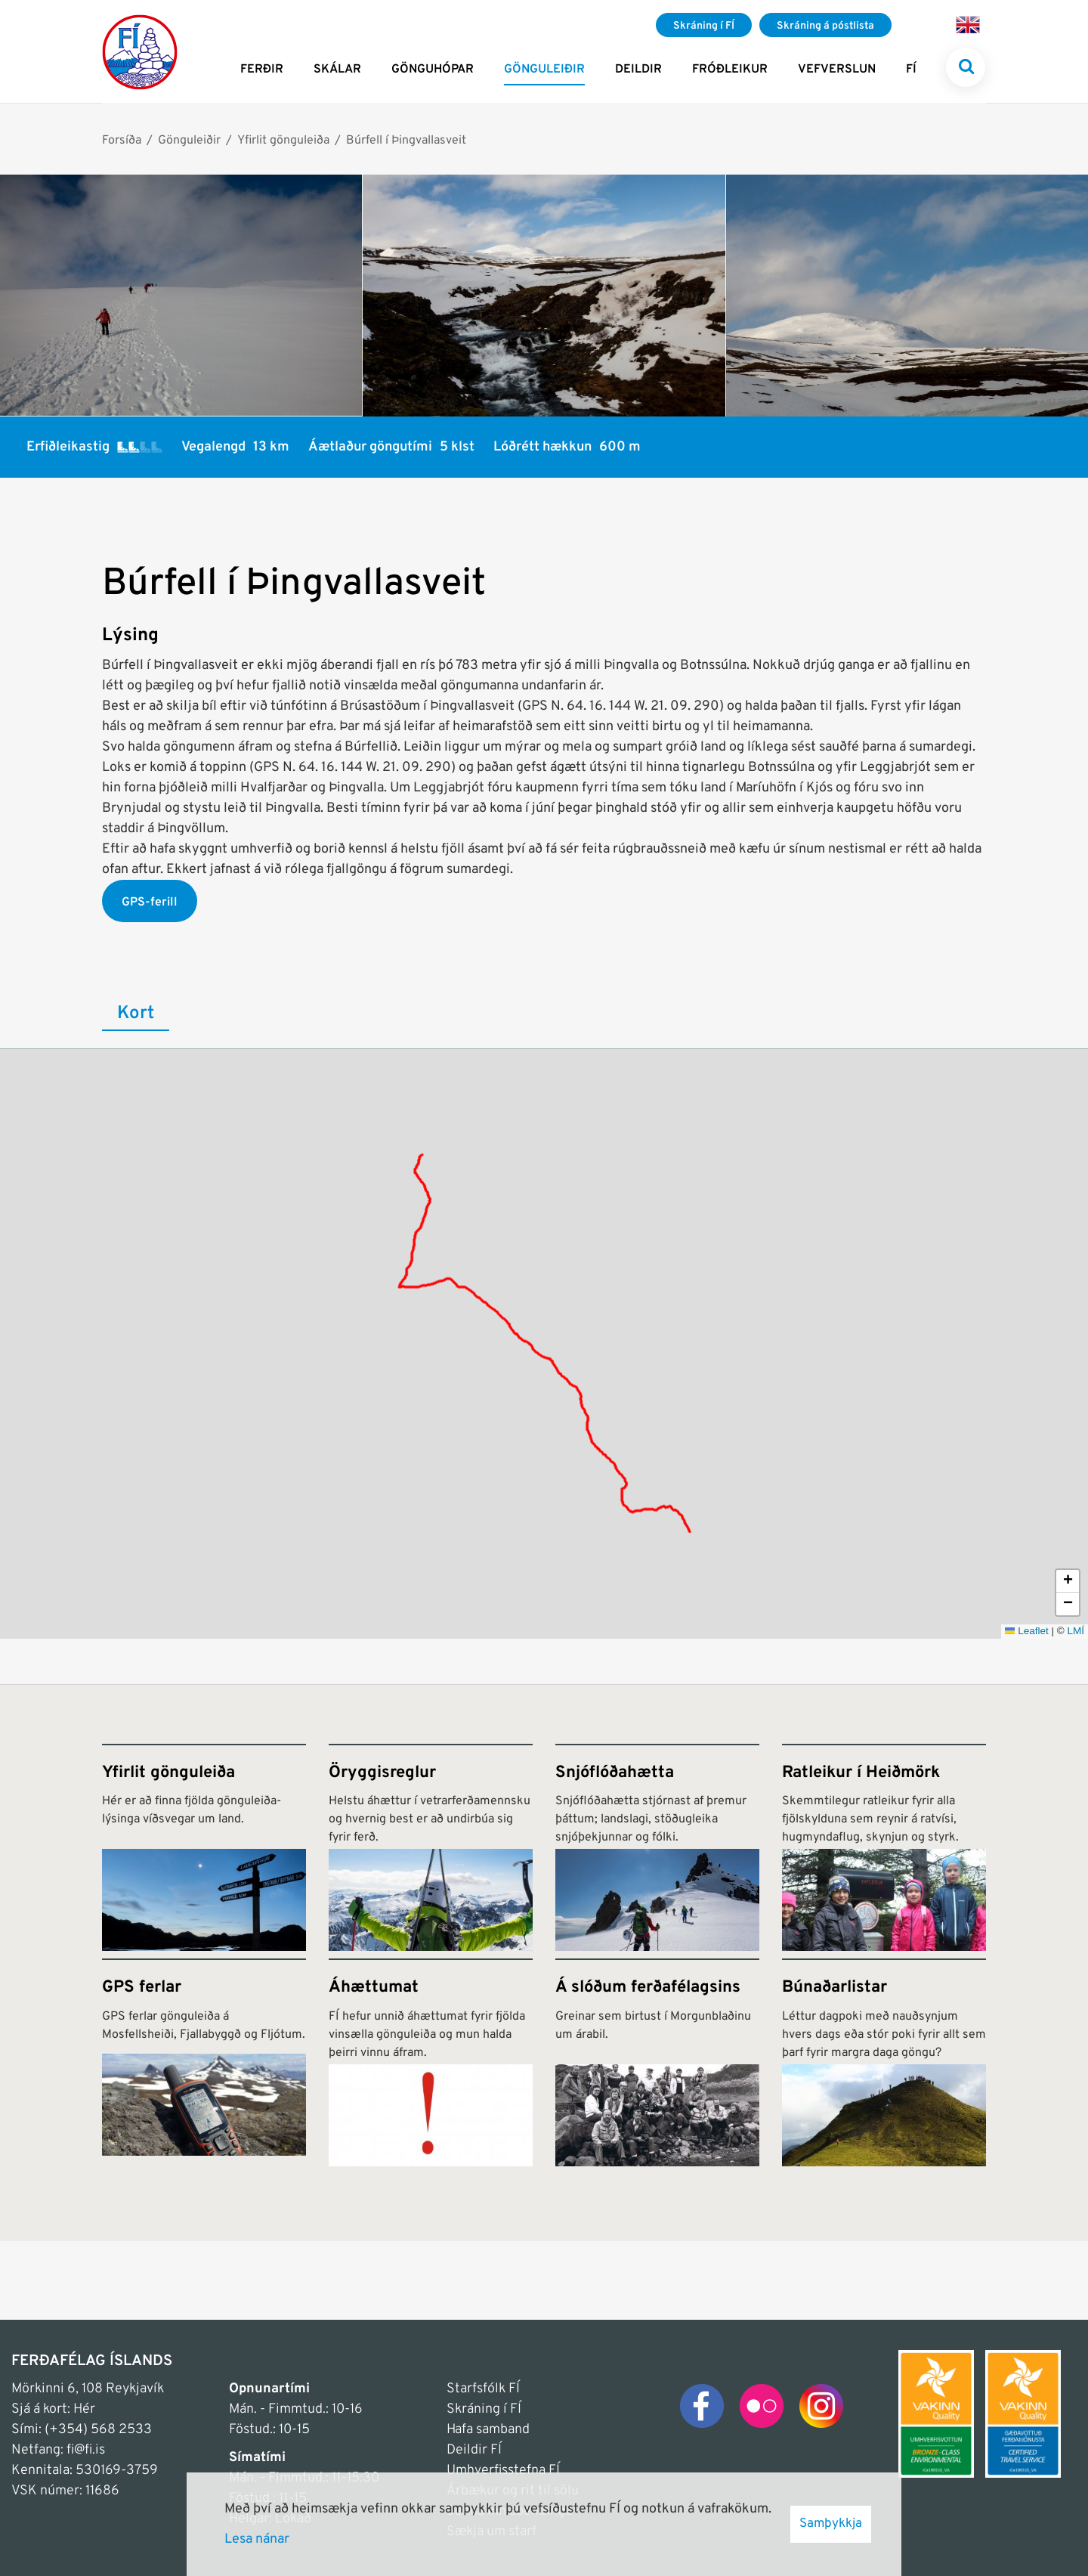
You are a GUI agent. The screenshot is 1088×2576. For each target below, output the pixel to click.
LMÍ (1075, 1630)
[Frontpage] (140, 51)
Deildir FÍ (474, 2450)
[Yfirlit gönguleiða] (204, 1847)
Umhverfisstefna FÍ (503, 2470)
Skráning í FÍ (484, 2409)
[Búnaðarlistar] (884, 2062)
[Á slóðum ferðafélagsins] (657, 2062)
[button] (1067, 1581)
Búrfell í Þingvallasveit (406, 140)
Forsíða (121, 140)
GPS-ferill (150, 902)
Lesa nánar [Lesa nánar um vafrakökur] (256, 2539)
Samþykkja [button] (830, 2524)
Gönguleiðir (189, 140)
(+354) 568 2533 (98, 2429)
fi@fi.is (85, 2450)
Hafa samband (488, 2429)
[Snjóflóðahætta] (657, 1847)
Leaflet (1027, 1630)
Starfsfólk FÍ (483, 2389)
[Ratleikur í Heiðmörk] (884, 1847)
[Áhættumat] (430, 2062)
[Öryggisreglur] (430, 1847)
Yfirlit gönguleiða (283, 140)
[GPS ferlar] (204, 2062)
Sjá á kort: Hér (53, 2409)
